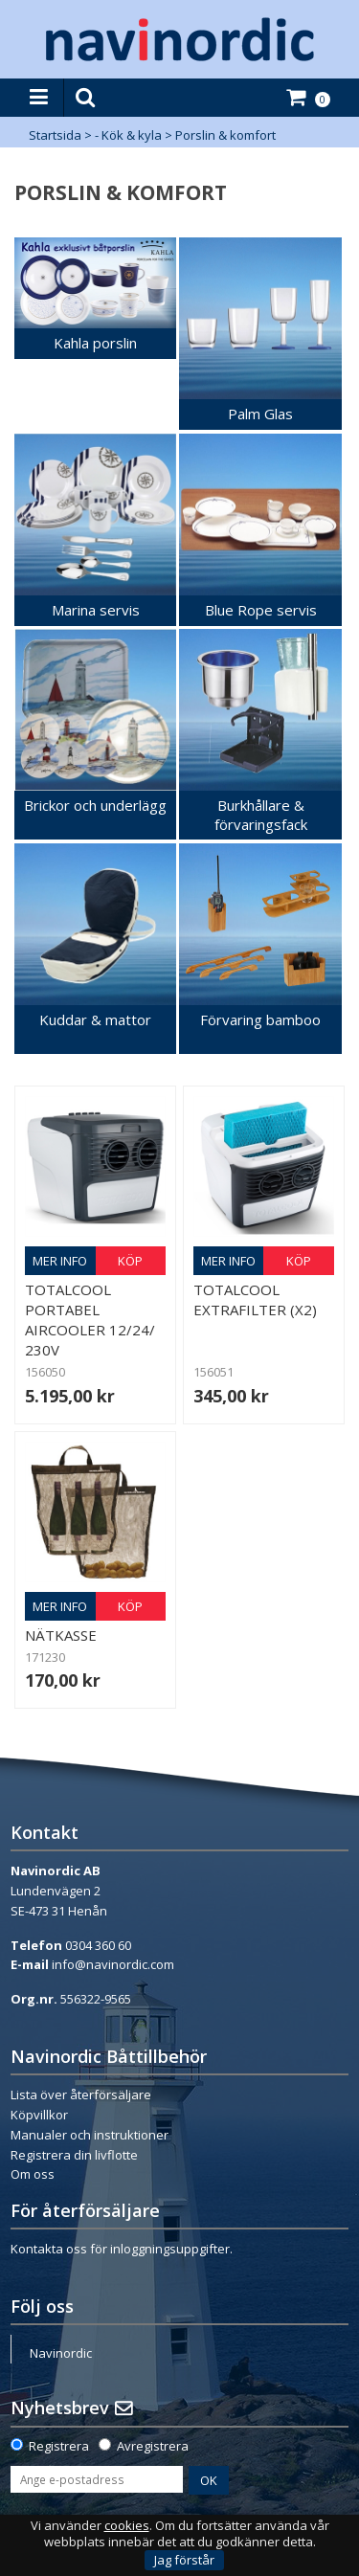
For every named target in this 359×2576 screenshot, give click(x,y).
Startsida (55, 135)
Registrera (59, 2445)
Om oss (33, 2174)
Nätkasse (61, 1635)
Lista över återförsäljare (81, 2094)
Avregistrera (153, 2445)
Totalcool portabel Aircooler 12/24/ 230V (90, 1319)
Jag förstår (184, 2559)
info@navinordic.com (113, 1964)
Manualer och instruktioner (89, 2134)
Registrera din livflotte (74, 2154)
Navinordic (61, 2353)
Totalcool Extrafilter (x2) (255, 1299)
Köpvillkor (39, 2114)
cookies (126, 2526)
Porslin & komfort (225, 135)
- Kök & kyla (128, 135)
